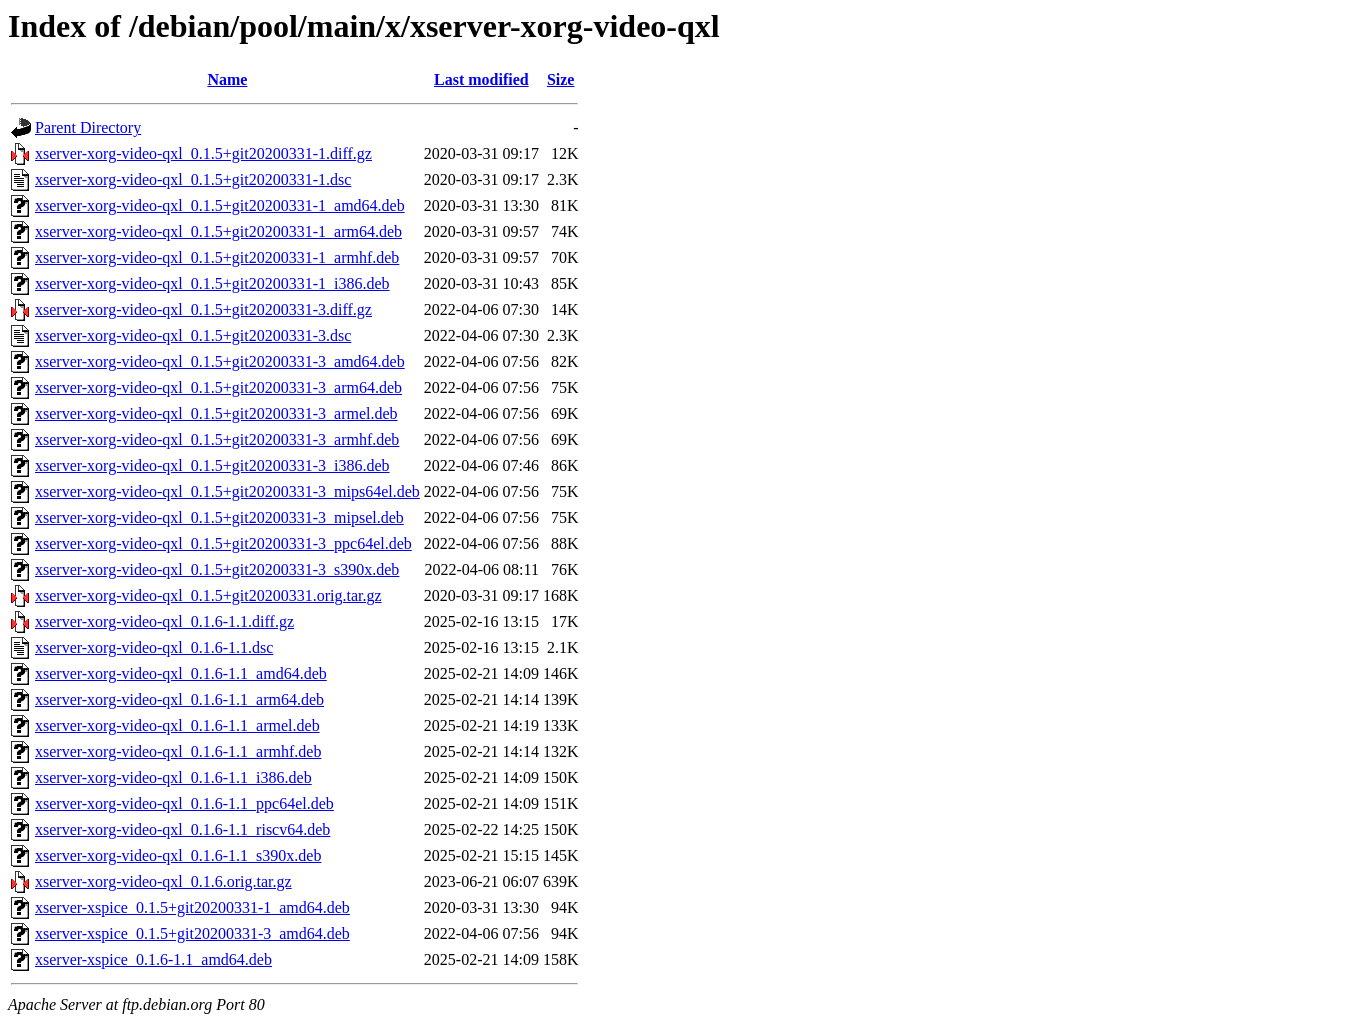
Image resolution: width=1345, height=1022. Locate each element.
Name (227, 79)
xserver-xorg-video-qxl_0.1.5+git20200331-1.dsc (193, 179)
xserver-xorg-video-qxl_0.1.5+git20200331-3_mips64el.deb (227, 491)
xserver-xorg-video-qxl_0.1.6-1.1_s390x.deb (178, 855)
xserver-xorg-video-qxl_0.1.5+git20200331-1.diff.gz (203, 153)
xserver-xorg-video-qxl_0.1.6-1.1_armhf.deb (178, 751)
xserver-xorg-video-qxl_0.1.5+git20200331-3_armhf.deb (217, 439)
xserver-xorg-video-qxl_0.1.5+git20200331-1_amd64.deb (220, 205)
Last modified (481, 79)
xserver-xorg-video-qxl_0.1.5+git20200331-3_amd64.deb (220, 361)
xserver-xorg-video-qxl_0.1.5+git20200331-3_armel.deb (216, 413)
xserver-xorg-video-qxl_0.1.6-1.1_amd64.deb (181, 673)
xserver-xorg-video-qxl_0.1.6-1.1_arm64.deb (179, 699)
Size (561, 79)
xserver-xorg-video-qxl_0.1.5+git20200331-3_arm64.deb (218, 387)
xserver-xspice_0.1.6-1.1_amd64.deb (153, 959)
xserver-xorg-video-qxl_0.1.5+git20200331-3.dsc (193, 335)
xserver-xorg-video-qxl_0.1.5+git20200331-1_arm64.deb (218, 231)
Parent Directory (88, 127)
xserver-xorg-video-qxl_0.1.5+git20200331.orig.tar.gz (208, 595)
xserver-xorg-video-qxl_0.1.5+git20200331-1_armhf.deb (217, 257)
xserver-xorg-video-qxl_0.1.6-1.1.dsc (154, 647)
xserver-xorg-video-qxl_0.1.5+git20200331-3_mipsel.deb (219, 517)
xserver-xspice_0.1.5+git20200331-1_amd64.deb (192, 907)
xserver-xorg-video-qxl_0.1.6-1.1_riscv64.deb (182, 829)
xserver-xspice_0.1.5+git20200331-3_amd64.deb (192, 933)
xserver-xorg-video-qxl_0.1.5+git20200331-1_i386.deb (212, 283)
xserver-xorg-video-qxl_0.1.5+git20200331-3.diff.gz (203, 309)
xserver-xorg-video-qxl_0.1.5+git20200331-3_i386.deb (212, 465)
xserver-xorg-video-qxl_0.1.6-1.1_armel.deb (177, 725)
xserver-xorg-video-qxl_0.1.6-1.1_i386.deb (173, 777)
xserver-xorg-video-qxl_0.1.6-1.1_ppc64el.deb (184, 803)
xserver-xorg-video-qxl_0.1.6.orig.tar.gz (163, 881)
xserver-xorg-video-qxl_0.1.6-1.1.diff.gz (164, 621)
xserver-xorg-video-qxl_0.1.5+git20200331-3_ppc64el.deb (223, 543)
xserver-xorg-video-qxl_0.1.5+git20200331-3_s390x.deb (217, 569)
